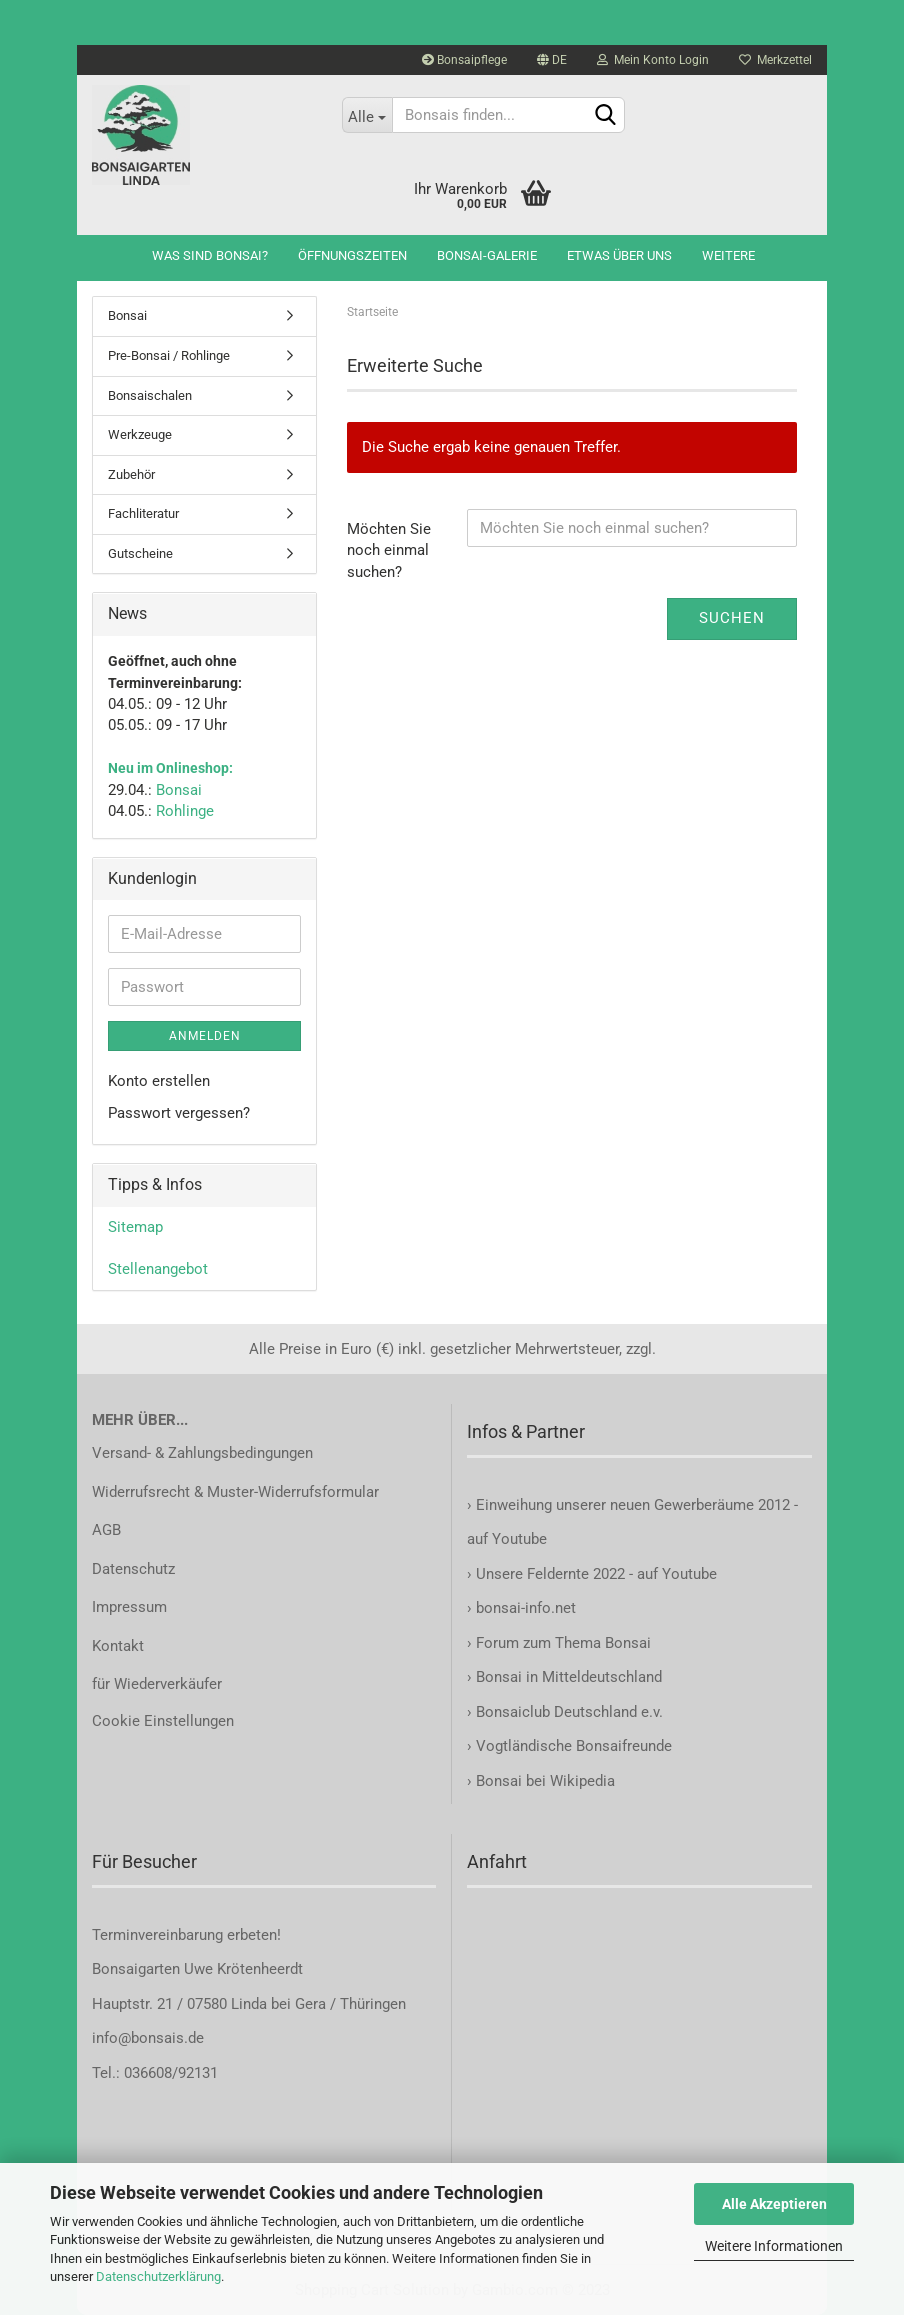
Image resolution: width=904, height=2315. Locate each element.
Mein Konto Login (653, 60)
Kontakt (118, 1646)
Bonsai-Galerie (487, 255)
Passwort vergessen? (179, 1113)
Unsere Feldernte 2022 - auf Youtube (596, 1574)
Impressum (129, 1607)
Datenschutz (133, 1569)
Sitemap (135, 1227)
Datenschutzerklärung (158, 2276)
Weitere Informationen (774, 2246)
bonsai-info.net (524, 1608)
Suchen (732, 618)
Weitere (728, 255)
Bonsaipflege (464, 60)
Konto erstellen (159, 1081)
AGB (106, 1530)
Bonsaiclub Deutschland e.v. (569, 1712)
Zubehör (131, 474)
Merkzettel (775, 60)
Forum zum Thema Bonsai (563, 1643)
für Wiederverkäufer (157, 1684)
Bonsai (127, 315)
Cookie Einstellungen (163, 1721)
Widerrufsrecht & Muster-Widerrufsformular (235, 1492)
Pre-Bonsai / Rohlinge (169, 355)
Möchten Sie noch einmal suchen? (389, 550)
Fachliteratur (143, 513)
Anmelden (205, 1036)
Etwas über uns (619, 255)
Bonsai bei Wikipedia (545, 1781)
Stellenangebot (158, 1269)
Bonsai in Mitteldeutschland (569, 1677)
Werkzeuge (140, 434)
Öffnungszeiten (352, 255)
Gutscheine (140, 553)
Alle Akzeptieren (774, 2204)
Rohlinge (185, 811)
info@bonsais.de (148, 2038)
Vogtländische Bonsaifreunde (574, 1746)
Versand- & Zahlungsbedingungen (202, 1453)
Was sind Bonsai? (210, 255)
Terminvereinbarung (159, 1935)
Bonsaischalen (150, 395)
